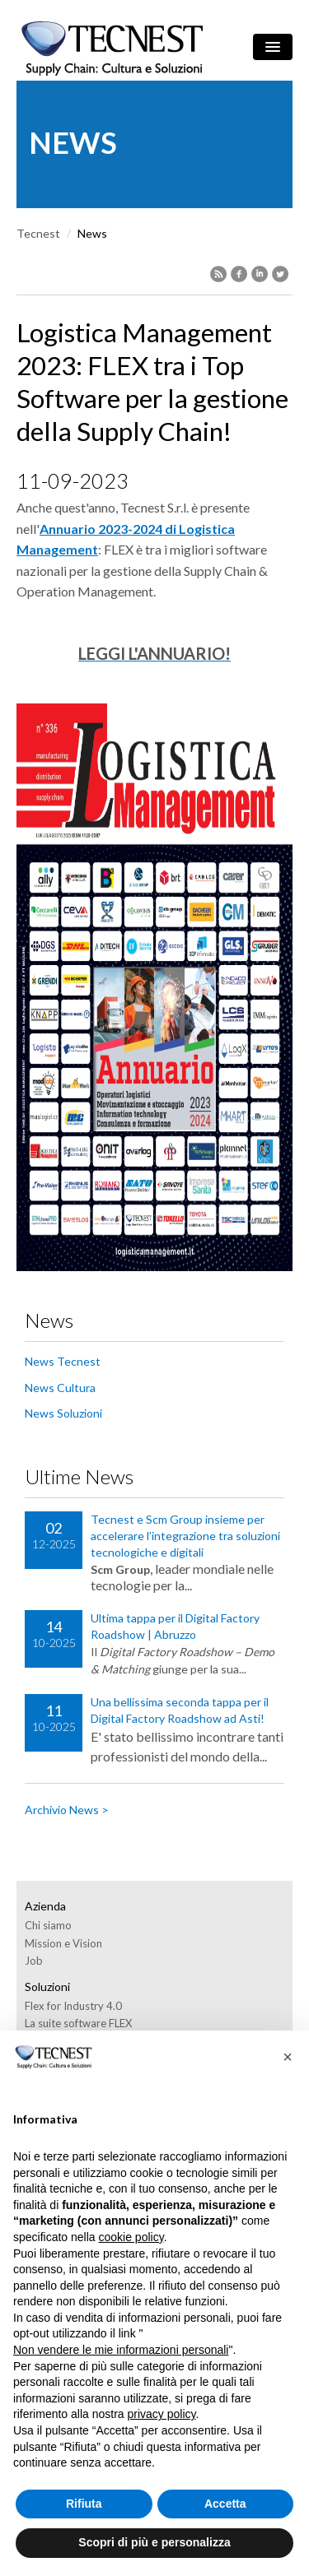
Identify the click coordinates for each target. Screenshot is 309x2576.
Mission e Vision (63, 1943)
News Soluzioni (63, 1413)
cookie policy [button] (131, 2237)
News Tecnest (63, 1361)
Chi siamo (48, 1925)
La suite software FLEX (78, 2023)
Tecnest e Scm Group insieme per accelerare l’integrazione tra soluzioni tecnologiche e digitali (185, 1535)
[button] (287, 2057)
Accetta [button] (225, 2503)
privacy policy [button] (162, 2414)
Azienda (45, 1906)
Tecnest (38, 233)
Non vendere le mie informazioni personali (120, 2349)
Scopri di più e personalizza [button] (154, 2542)
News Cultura (60, 1388)
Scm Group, (121, 1569)
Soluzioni (47, 1986)
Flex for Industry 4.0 (73, 2005)
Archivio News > (67, 1810)
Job (34, 1960)
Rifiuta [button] (84, 2503)
